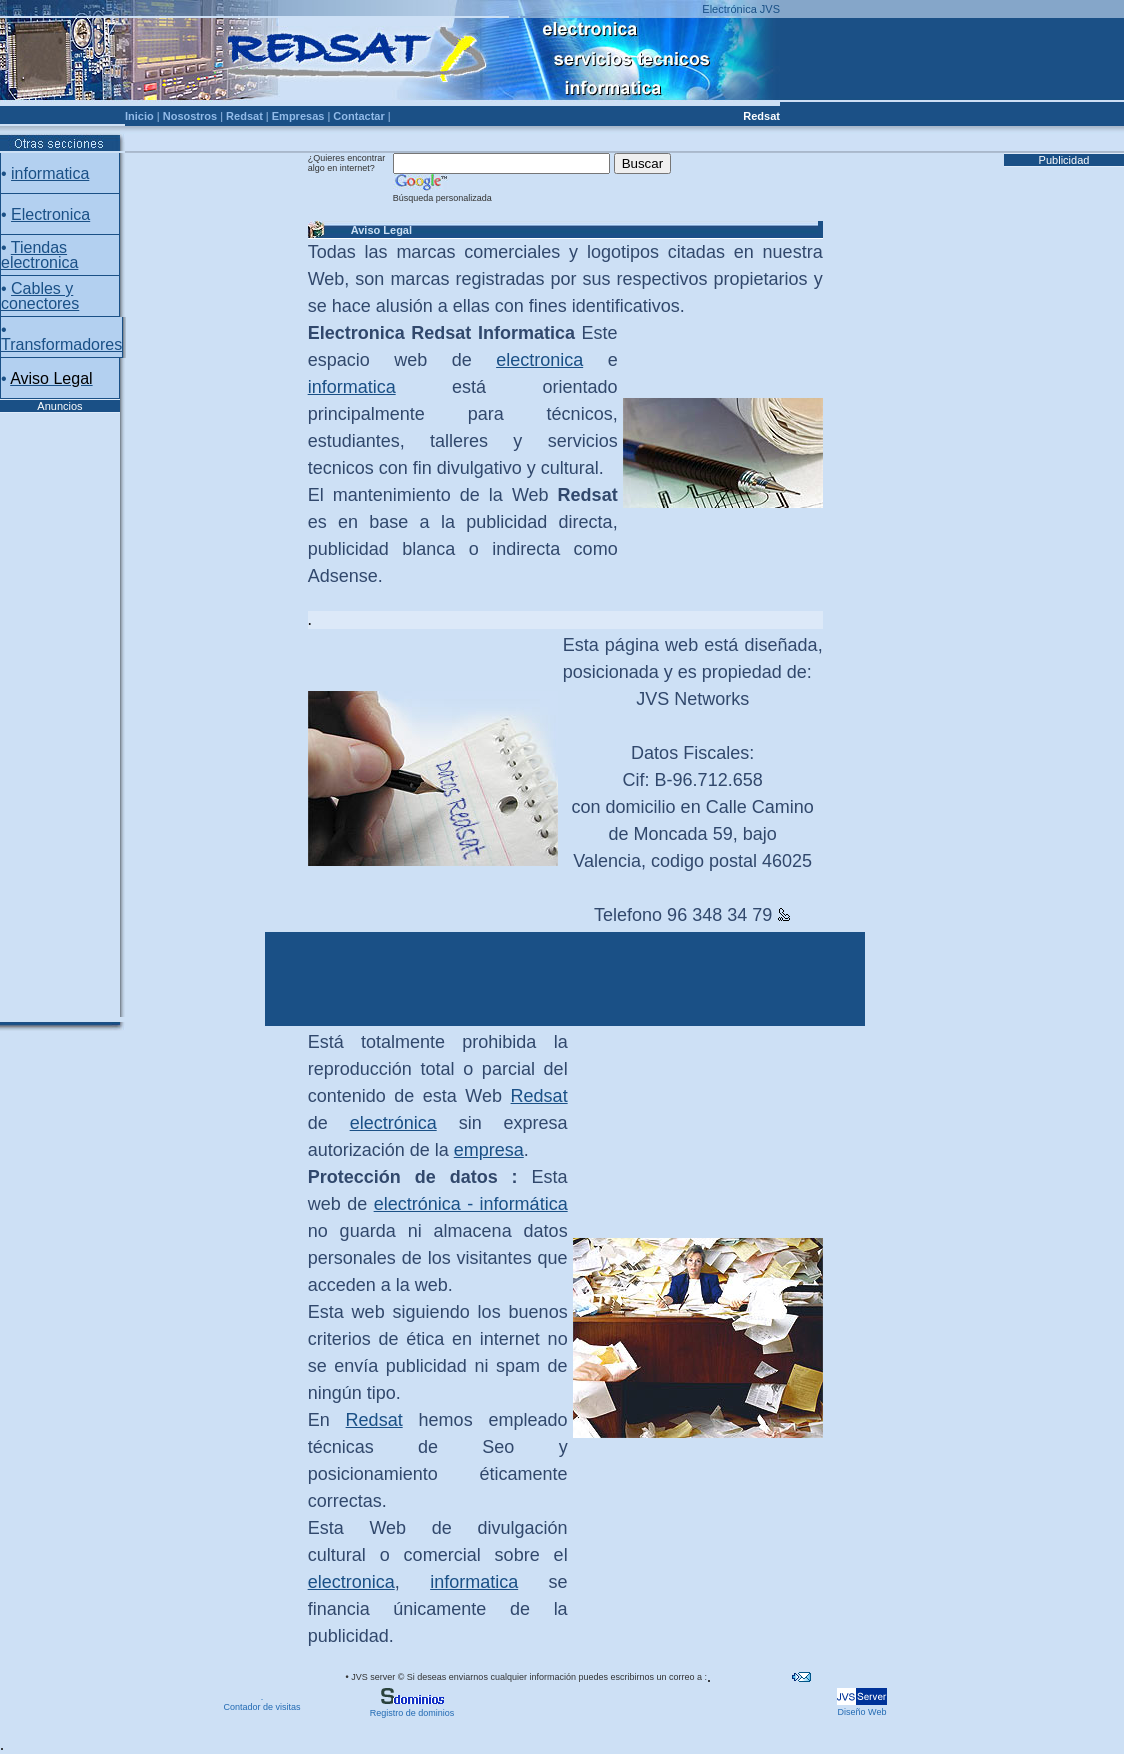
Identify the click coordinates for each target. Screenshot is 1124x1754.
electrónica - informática (471, 1204)
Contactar (358, 116)
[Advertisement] (60, 713)
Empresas (298, 116)
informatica (50, 173)
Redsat (244, 116)
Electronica (50, 214)
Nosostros (190, 116)
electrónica (393, 1123)
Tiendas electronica (39, 255)
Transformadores (61, 344)
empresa (489, 1150)
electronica (539, 360)
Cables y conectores (40, 296)
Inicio (139, 116)
